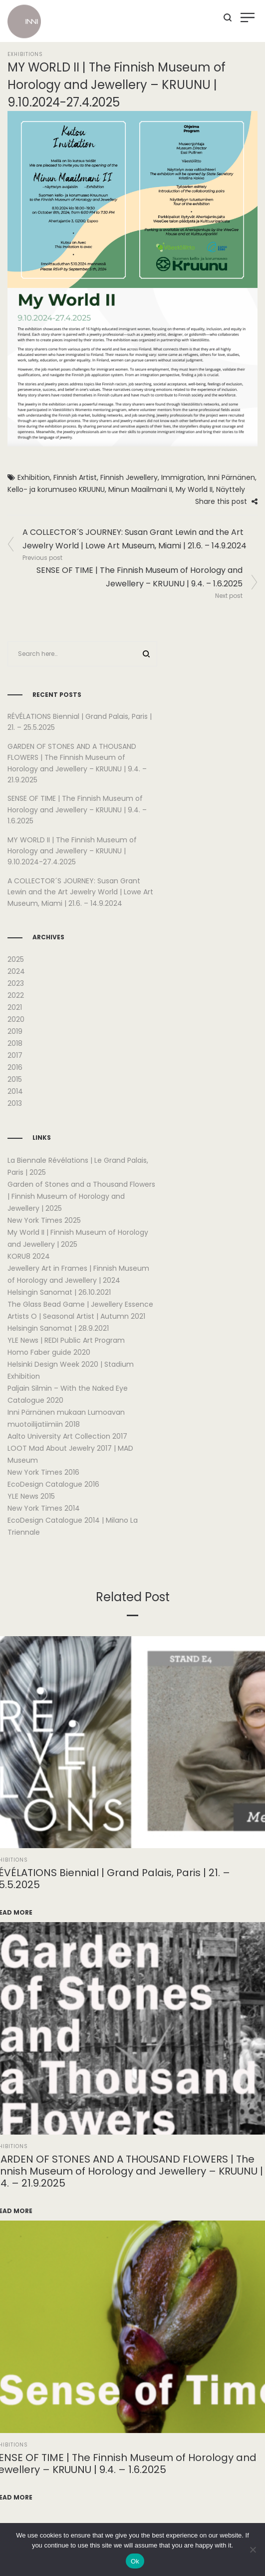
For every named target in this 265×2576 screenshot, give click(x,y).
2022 (15, 995)
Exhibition (33, 477)
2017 (14, 1055)
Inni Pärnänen (231, 477)
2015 (14, 1079)
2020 (15, 1019)
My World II (194, 489)
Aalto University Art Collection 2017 (67, 1436)
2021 (14, 1007)
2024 (16, 971)
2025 (15, 959)
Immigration (182, 477)
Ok (135, 2561)
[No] (253, 2550)
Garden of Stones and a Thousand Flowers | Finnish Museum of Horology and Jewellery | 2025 (81, 1196)
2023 (15, 983)
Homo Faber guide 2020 (48, 1352)
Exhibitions (25, 54)
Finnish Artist (75, 477)
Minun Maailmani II (140, 489)
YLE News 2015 (31, 1496)
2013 (14, 1103)
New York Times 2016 (43, 1472)
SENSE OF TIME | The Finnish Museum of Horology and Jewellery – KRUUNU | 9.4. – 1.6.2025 (77, 809)
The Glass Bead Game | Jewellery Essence (80, 1304)
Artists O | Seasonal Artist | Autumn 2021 (76, 1316)
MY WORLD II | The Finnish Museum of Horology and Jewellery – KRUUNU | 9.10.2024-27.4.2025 (72, 851)
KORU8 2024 (28, 1256)
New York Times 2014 (43, 1508)
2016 (14, 1067)
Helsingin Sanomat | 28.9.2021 (58, 1328)
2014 (15, 1091)
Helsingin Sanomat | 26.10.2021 (59, 1292)
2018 (14, 1043)
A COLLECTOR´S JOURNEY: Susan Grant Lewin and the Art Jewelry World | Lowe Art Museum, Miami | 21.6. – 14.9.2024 (80, 892)
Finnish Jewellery (129, 477)
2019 (14, 1031)
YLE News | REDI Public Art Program (66, 1340)
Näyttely (230, 489)
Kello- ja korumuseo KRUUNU (56, 489)
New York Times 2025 (44, 1220)
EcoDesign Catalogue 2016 (53, 1484)
